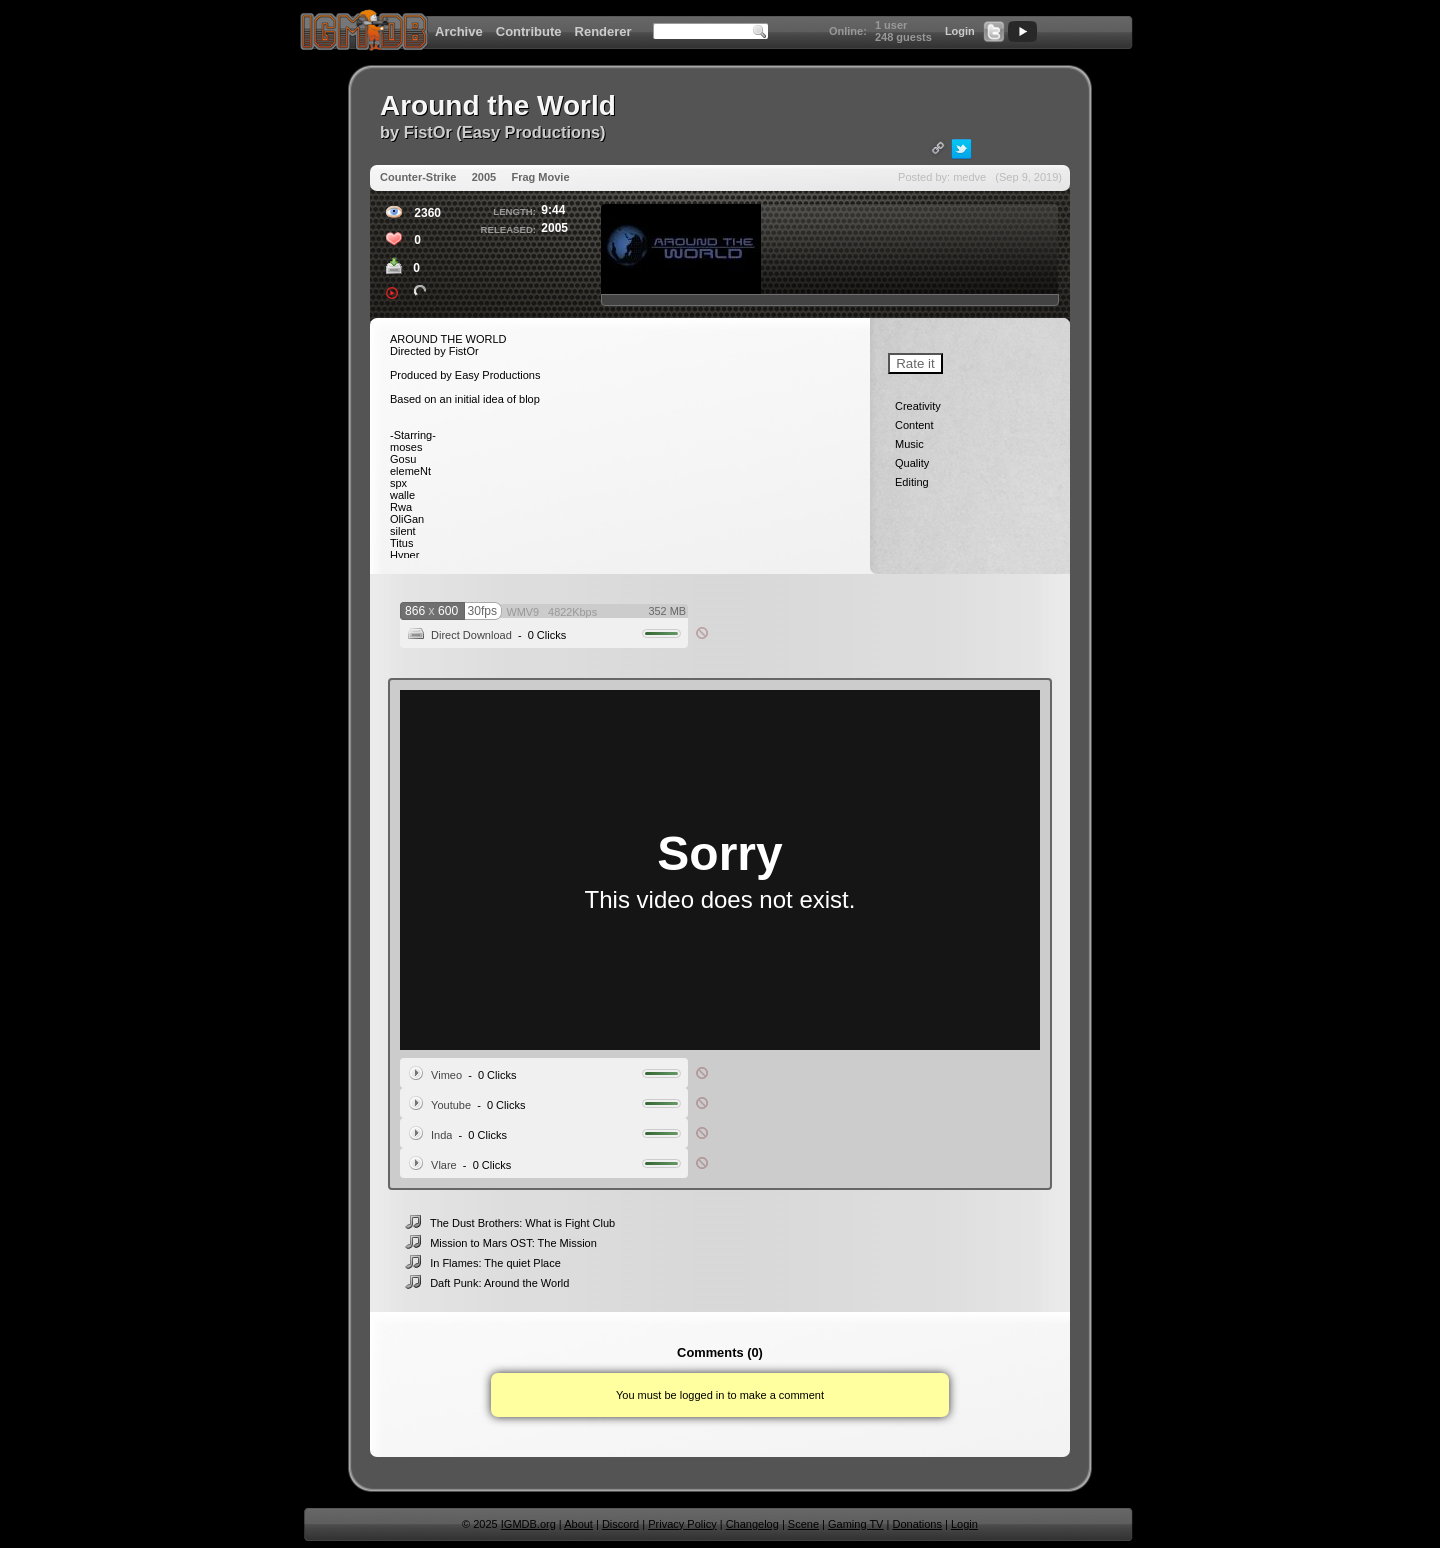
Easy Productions (531, 132)
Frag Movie (540, 177)
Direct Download (471, 635)
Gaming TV (855, 1524)
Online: (848, 31)
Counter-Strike (418, 177)
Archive (459, 31)
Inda (441, 1135)
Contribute (529, 31)
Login (960, 31)
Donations (917, 1524)
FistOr (428, 132)
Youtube (451, 1105)
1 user (891, 25)
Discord (620, 1524)
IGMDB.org (528, 1524)
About (578, 1524)
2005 (484, 177)
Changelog (752, 1524)
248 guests (903, 37)
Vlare (444, 1165)
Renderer (603, 31)
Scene (803, 1524)
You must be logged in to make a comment (720, 1395)
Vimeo (446, 1075)
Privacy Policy (682, 1524)
